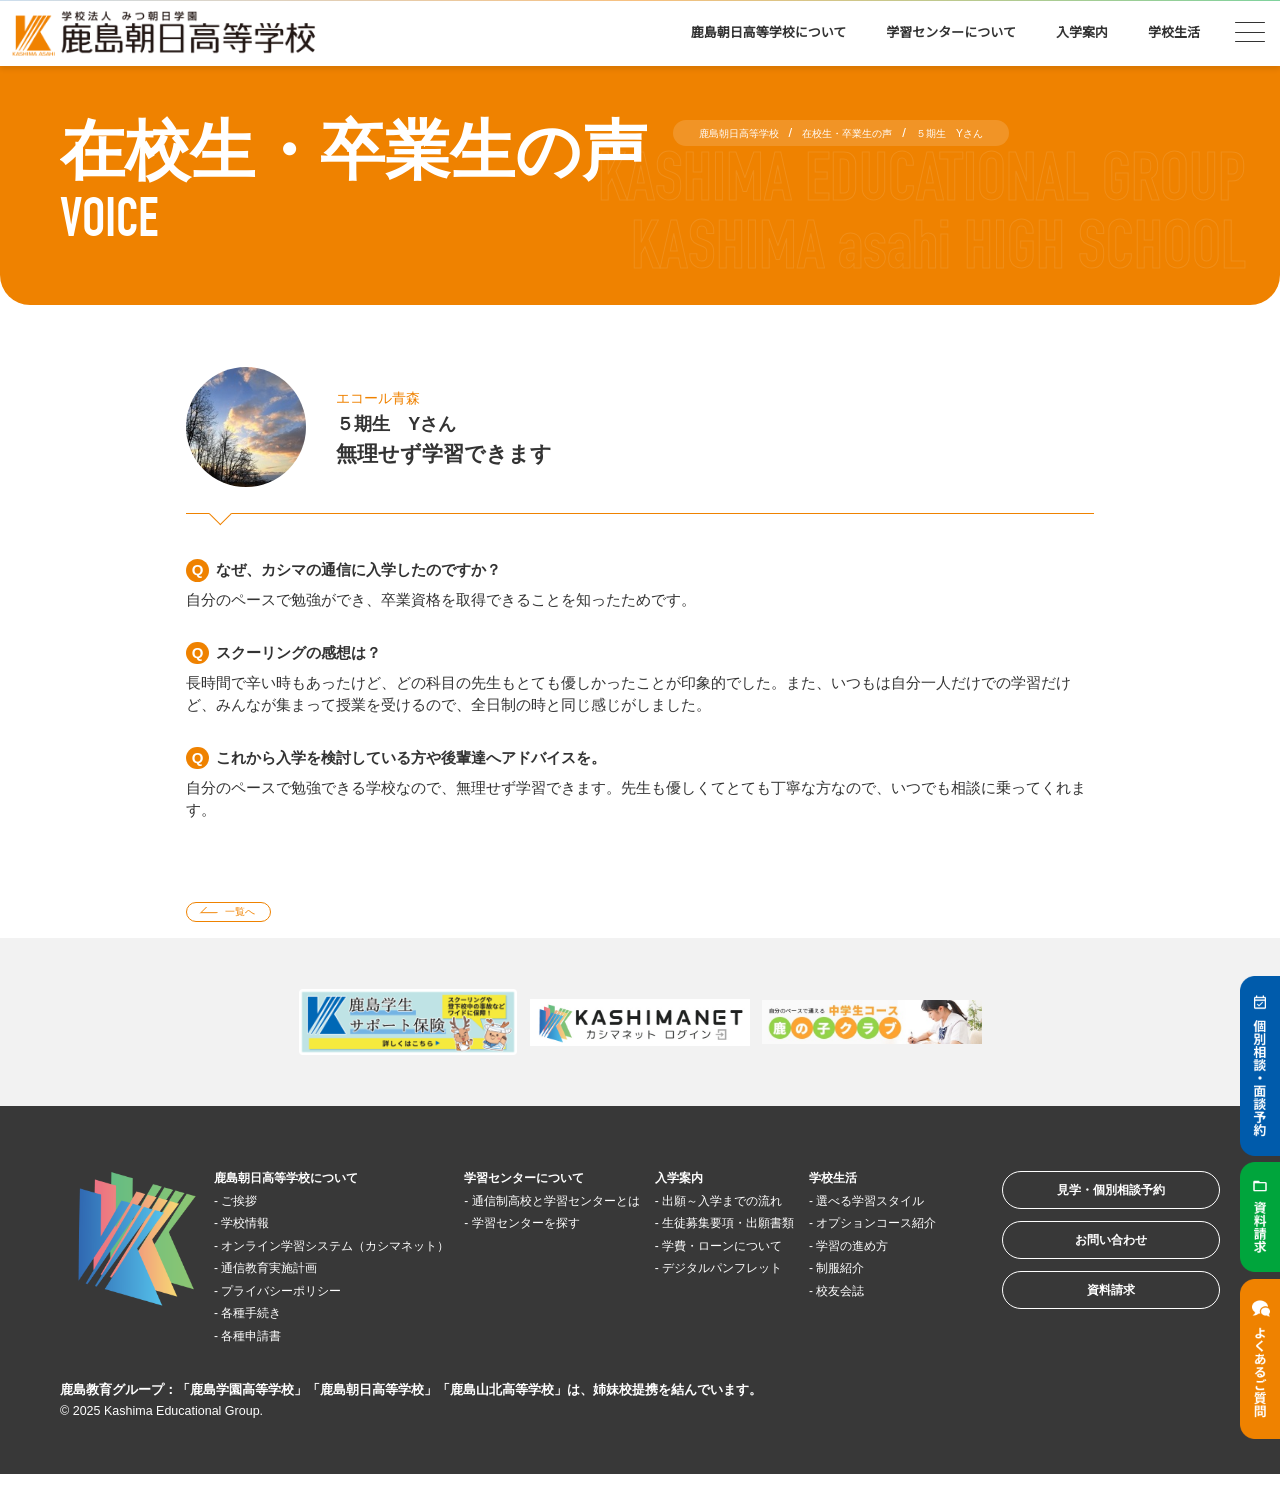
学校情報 (259, 1230)
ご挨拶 (251, 1207)
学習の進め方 (874, 1297)
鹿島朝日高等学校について (769, 32)
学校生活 (1174, 32)
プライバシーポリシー (304, 1320)
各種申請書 (266, 1365)
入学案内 (1082, 32)
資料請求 (1084, 1329)
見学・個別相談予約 (1084, 1205)
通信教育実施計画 (289, 1297)
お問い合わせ (1084, 1267)
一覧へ (253, 915)
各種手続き (266, 1342)
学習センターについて (951, 32)
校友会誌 (859, 1342)
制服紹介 (859, 1320)
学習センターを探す (548, 1252)
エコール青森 (390, 397)
